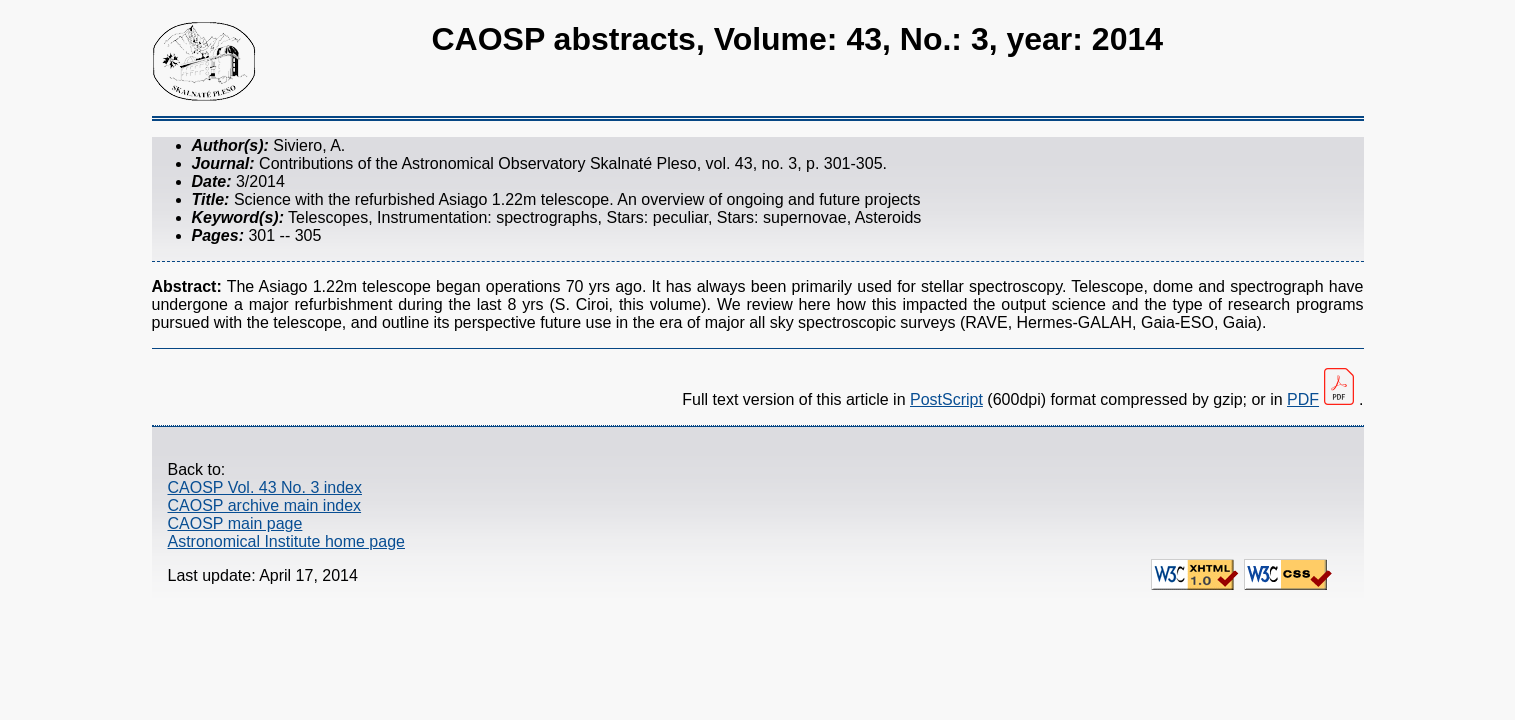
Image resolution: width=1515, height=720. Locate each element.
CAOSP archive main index (265, 505)
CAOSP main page (235, 523)
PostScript (946, 399)
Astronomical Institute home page (286, 541)
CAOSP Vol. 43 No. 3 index (265, 487)
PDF (1303, 399)
